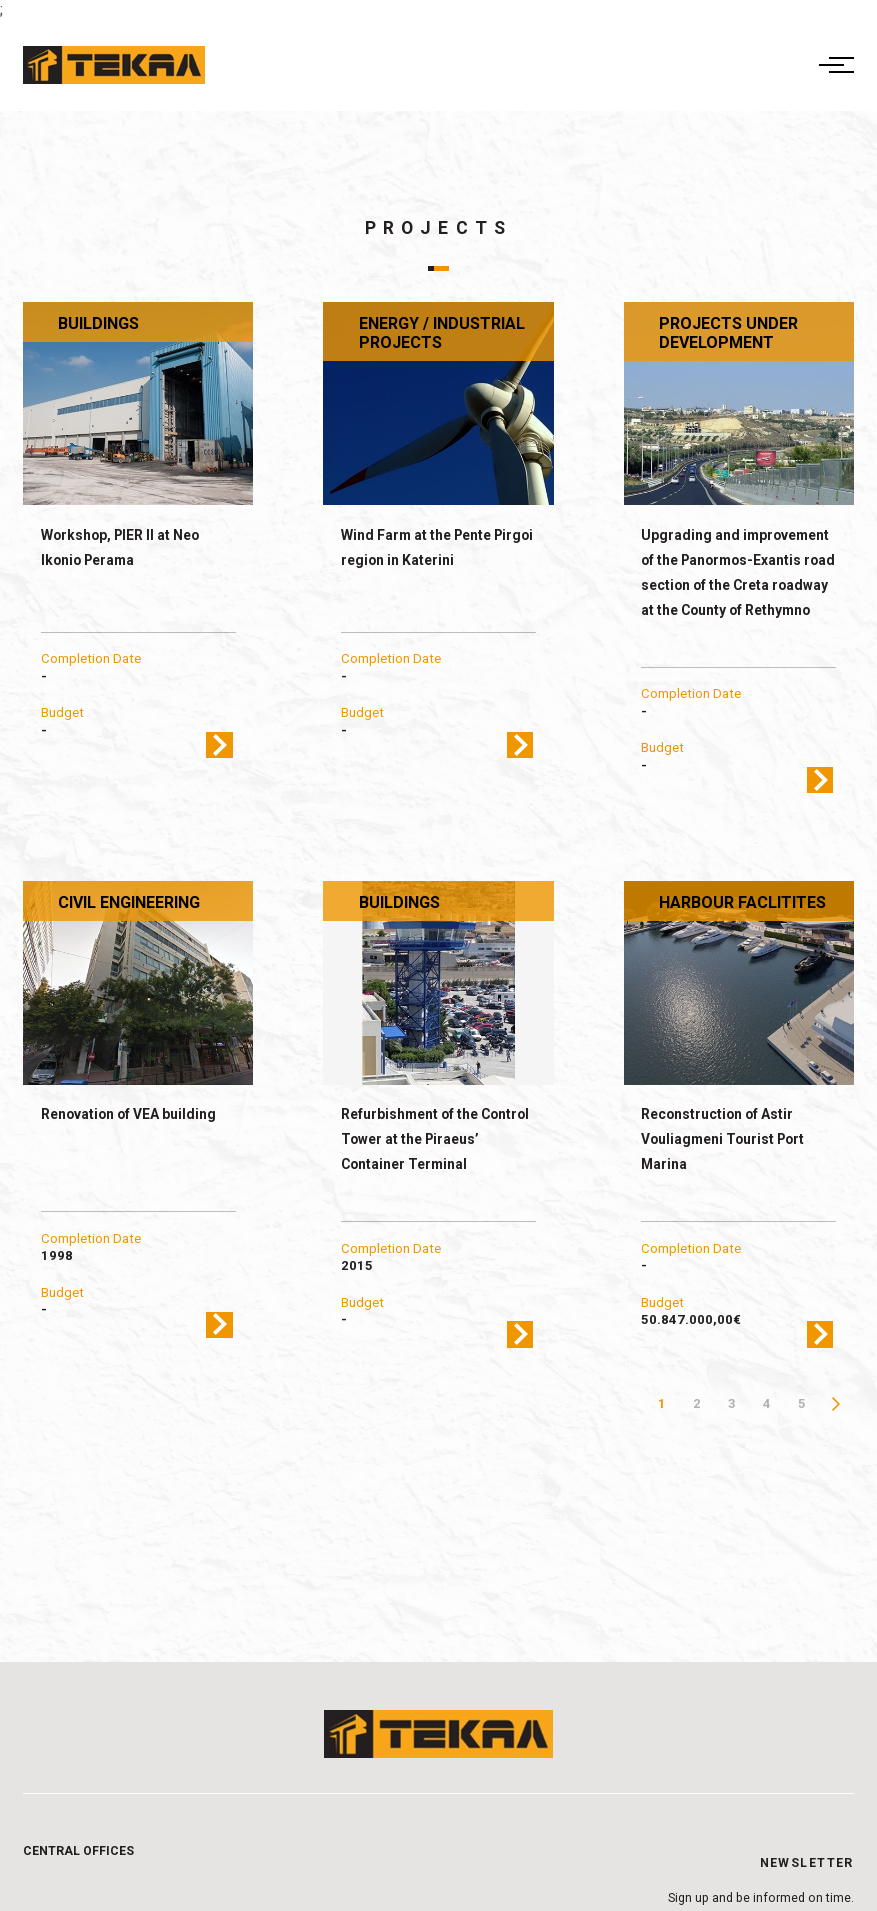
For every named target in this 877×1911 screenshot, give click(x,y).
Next (836, 1403)
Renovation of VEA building (128, 1114)
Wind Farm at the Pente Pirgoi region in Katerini (437, 547)
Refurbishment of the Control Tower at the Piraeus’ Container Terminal (435, 1139)
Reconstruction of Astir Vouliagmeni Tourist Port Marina (722, 1139)
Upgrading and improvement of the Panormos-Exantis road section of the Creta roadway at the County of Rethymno (738, 572)
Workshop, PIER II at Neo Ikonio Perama (120, 547)
